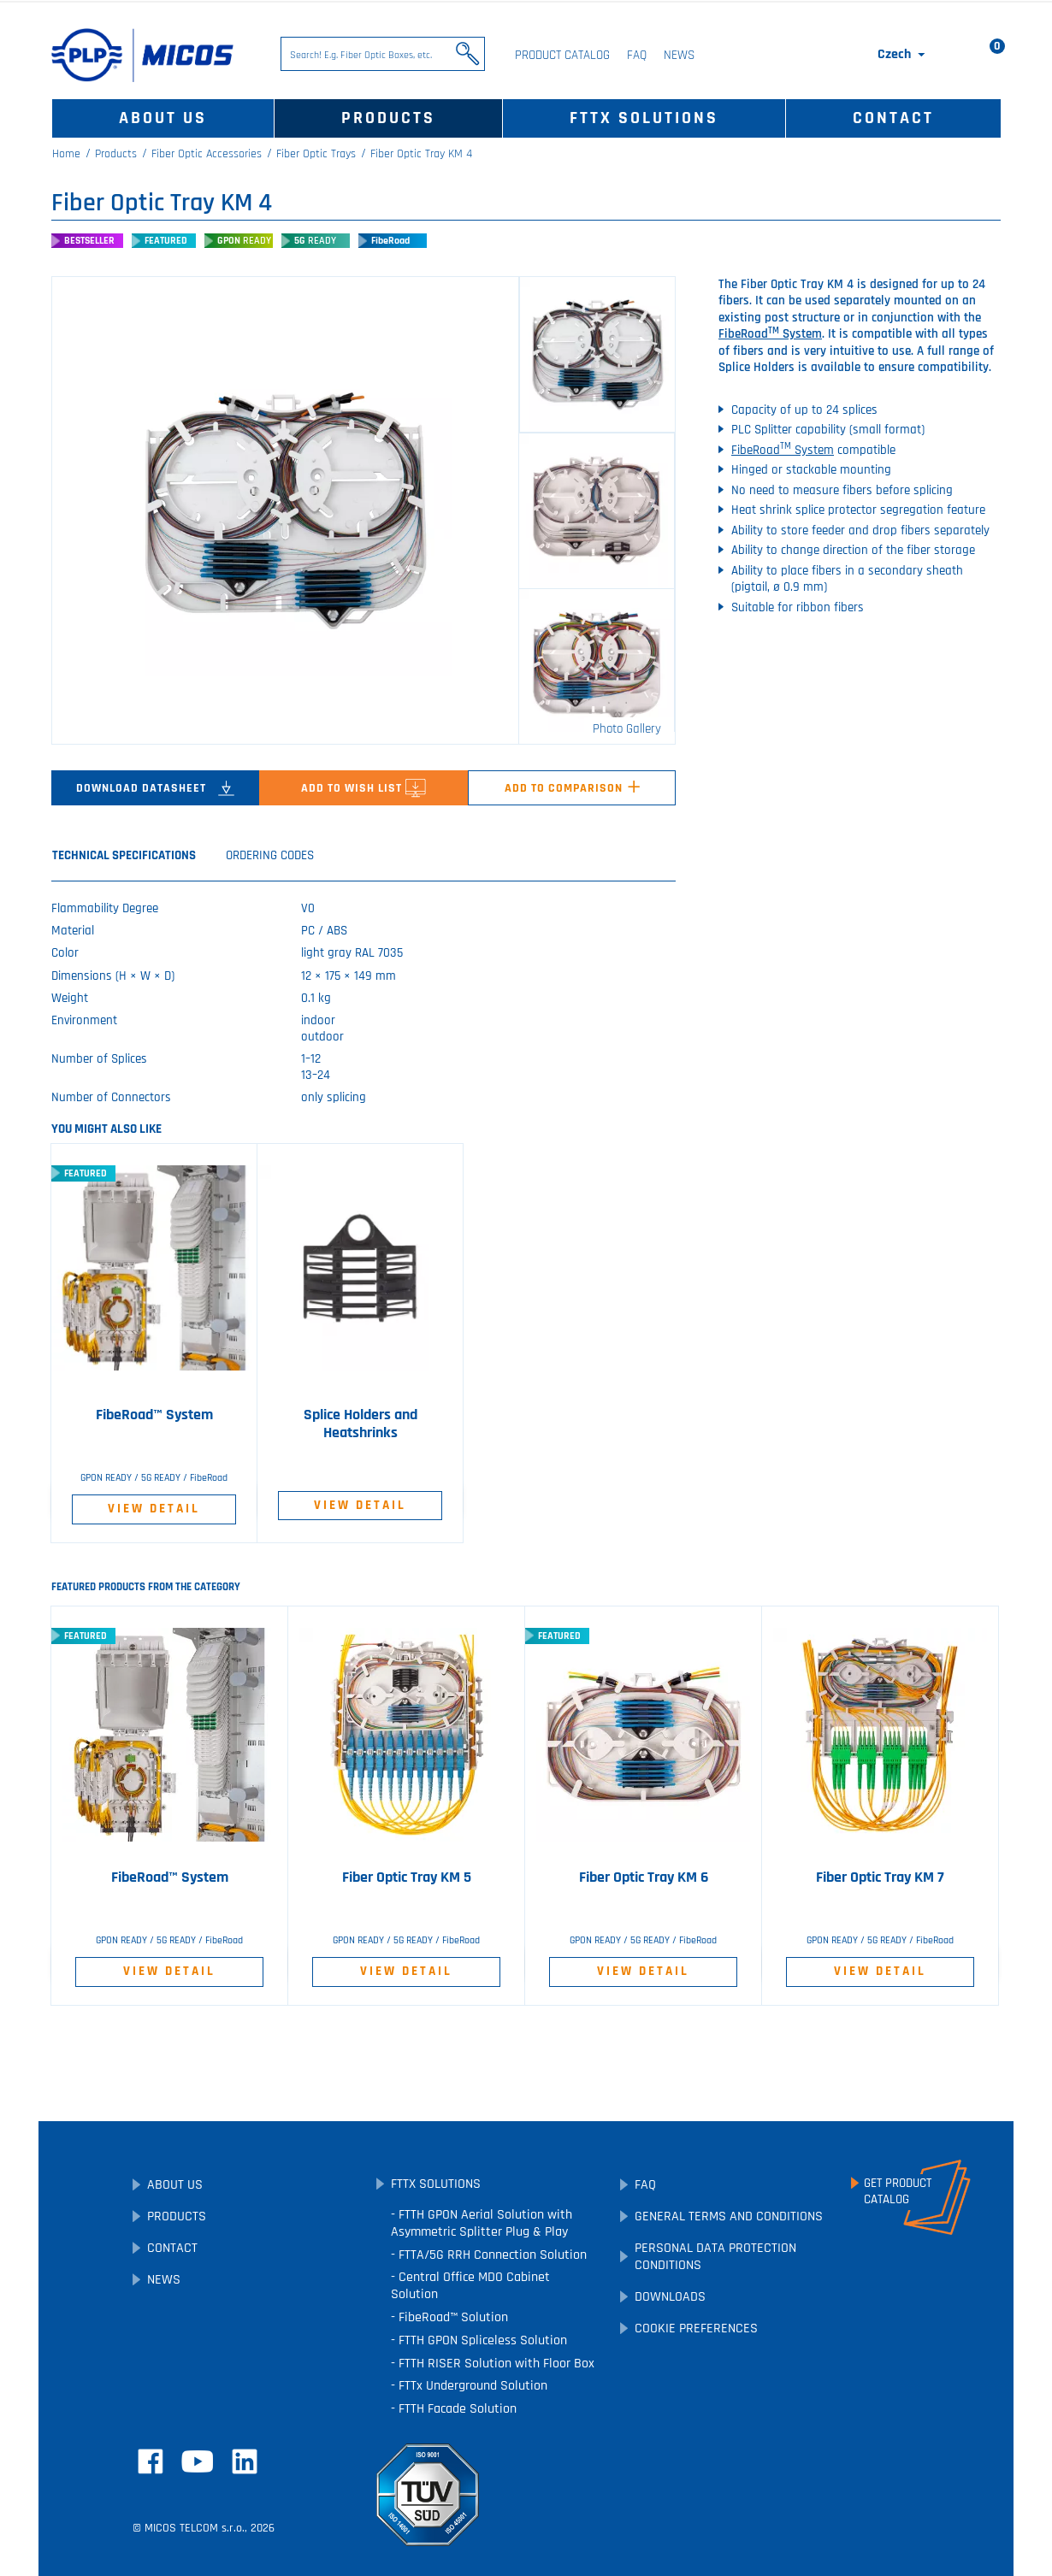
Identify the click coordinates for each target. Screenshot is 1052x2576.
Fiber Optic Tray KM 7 (880, 1877)
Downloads (670, 2297)
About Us (163, 118)
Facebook (150, 2461)
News (679, 55)
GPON (244, 240)
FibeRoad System (770, 334)
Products (388, 118)
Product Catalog (562, 55)
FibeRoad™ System (154, 1415)
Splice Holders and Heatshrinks (360, 1424)
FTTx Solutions (644, 118)
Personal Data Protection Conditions (715, 2256)
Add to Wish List (363, 788)
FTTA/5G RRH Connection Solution (491, 2255)
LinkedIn (244, 2461)
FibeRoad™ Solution (451, 2317)
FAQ (637, 55)
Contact (893, 118)
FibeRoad (390, 240)
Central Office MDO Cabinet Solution (470, 2285)
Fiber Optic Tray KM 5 (406, 1877)
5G (315, 240)
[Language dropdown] (903, 54)
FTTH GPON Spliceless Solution (481, 2340)
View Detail (154, 1508)
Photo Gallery (627, 729)
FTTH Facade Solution (456, 2409)
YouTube (197, 2461)
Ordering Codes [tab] (270, 855)
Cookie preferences (696, 2328)
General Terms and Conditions (729, 2216)
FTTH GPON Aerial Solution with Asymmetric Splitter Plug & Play (481, 2223)
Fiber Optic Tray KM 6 (643, 1877)
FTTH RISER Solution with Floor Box (494, 2364)
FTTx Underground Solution (471, 2386)
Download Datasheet (155, 788)
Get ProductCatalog (897, 2191)
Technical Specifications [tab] (124, 855)
